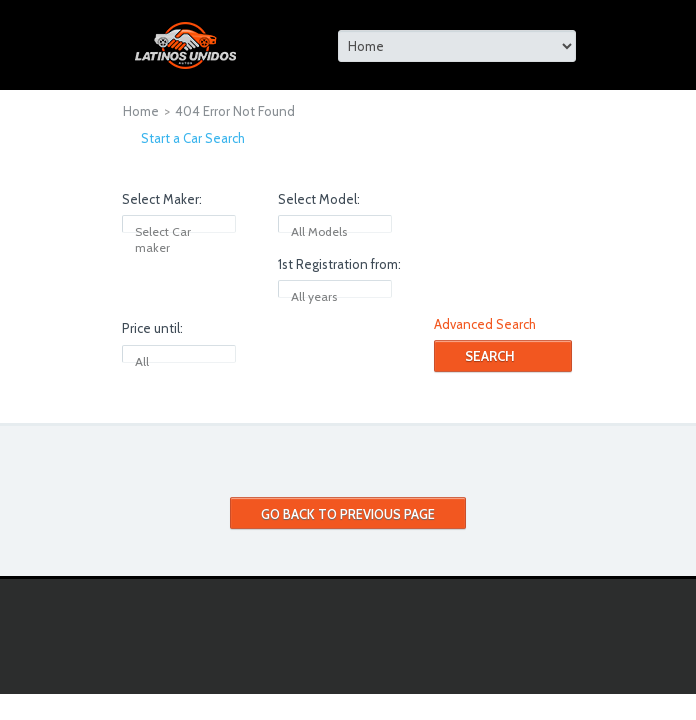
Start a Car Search (193, 138)
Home (141, 111)
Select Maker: (162, 199)
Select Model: (319, 199)
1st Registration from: (339, 264)
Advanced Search (485, 324)
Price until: (152, 328)
